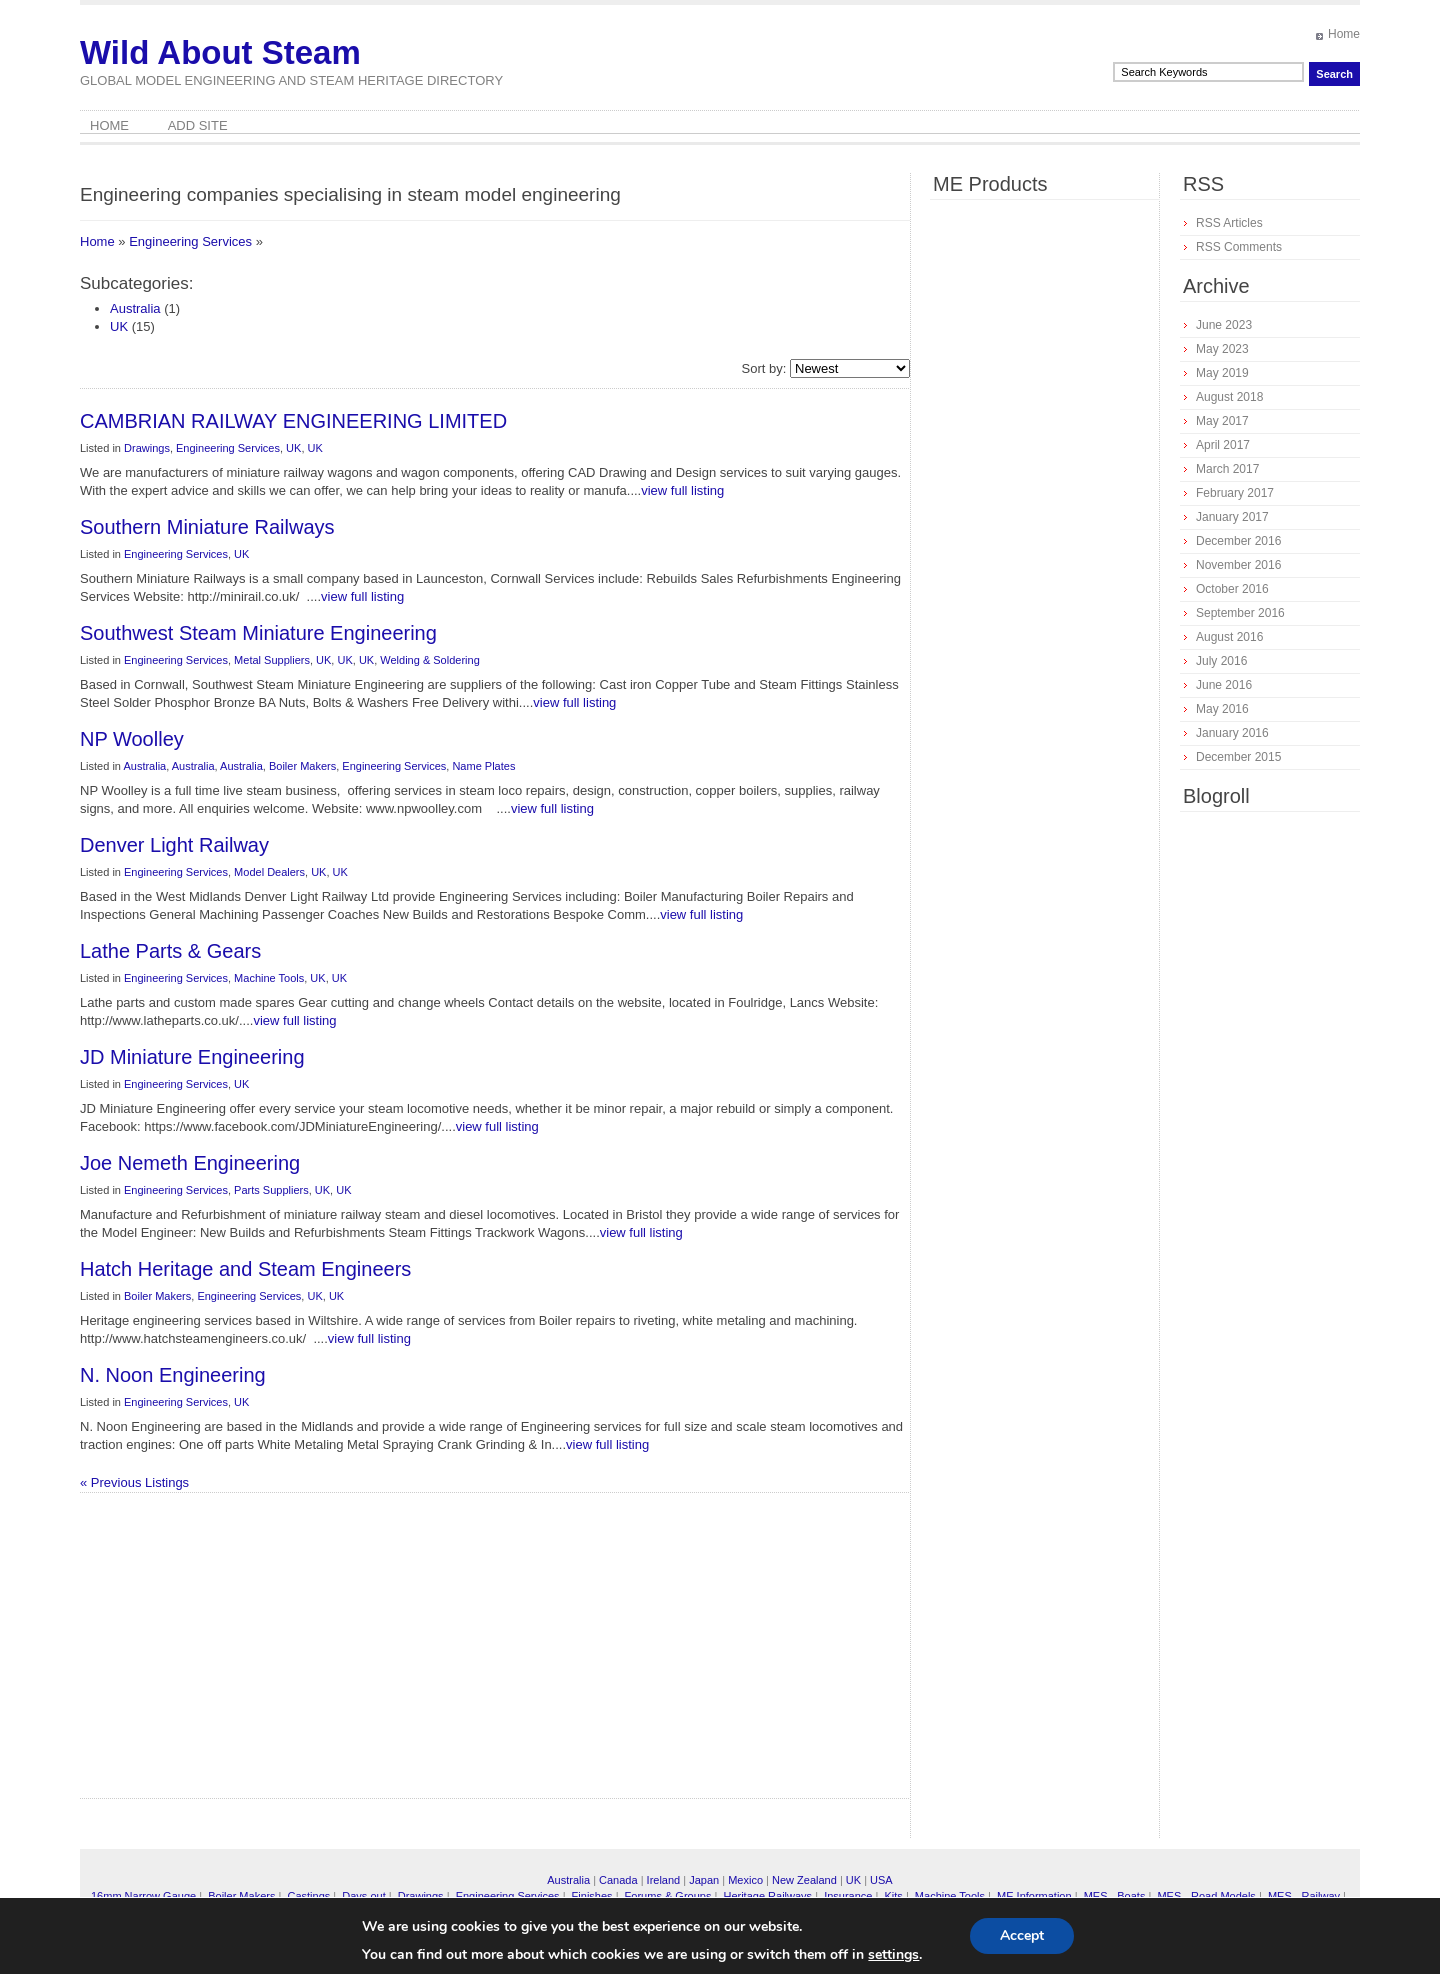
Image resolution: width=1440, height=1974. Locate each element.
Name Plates (483, 766)
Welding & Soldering (429, 660)
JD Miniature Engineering (192, 1057)
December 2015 (1238, 757)
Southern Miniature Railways (207, 527)
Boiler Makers (302, 766)
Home (1344, 34)
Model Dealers (269, 872)
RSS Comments (1239, 247)
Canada (618, 1880)
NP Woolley (132, 739)
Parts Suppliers (271, 1190)
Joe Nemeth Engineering (190, 1163)
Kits (893, 1896)
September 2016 (1240, 613)
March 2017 (1227, 469)
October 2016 (1232, 589)
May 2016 (1222, 709)
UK (119, 326)
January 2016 (1232, 733)
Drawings (147, 448)
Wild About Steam (220, 52)
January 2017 (1232, 517)
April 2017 (1223, 445)
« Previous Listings (134, 1482)
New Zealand (804, 1880)
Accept (1022, 1935)
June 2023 (1224, 325)
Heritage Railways (767, 1896)
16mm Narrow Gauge (143, 1896)
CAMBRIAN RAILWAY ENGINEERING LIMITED (293, 421)
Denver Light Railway (174, 845)
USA (881, 1880)
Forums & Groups (668, 1896)
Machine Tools (269, 978)
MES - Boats (1115, 1896)
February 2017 (1235, 493)
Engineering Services (190, 241)
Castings (308, 1896)
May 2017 (1222, 421)
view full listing (682, 490)
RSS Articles (1229, 223)
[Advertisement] (325, 1653)
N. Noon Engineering (173, 1375)
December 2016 (1238, 541)
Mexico (745, 1880)
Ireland (664, 1880)
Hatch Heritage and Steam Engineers (245, 1269)
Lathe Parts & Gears (170, 951)
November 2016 (1238, 565)
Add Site (198, 125)
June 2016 (1224, 685)
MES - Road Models (1206, 1896)
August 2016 (1229, 637)
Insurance (848, 1896)
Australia (135, 308)
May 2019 (1222, 373)
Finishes (592, 1896)
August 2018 (1229, 397)
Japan (704, 1880)
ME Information (1034, 1896)
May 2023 (1222, 349)
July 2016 (1221, 661)
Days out (363, 1896)
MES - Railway (1304, 1896)
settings (893, 1955)
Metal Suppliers (272, 660)
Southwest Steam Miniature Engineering (258, 633)
